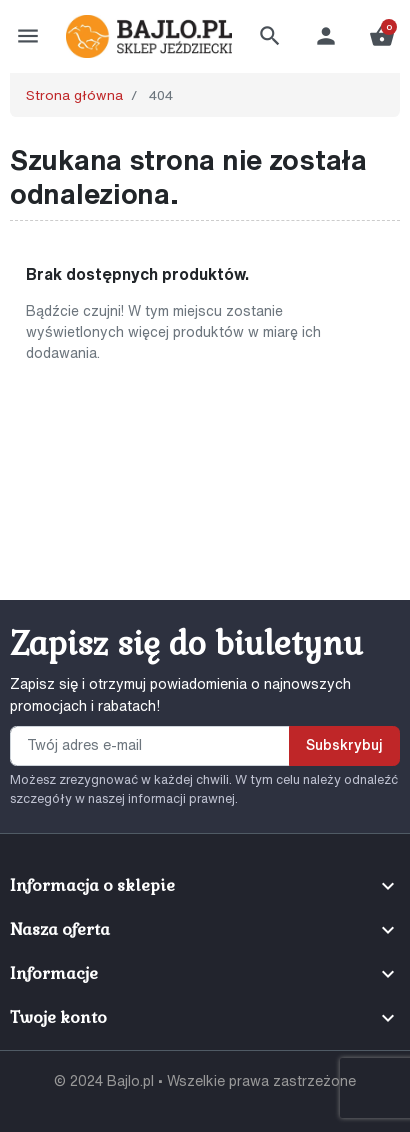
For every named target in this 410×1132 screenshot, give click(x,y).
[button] (270, 36)
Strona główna (74, 95)
